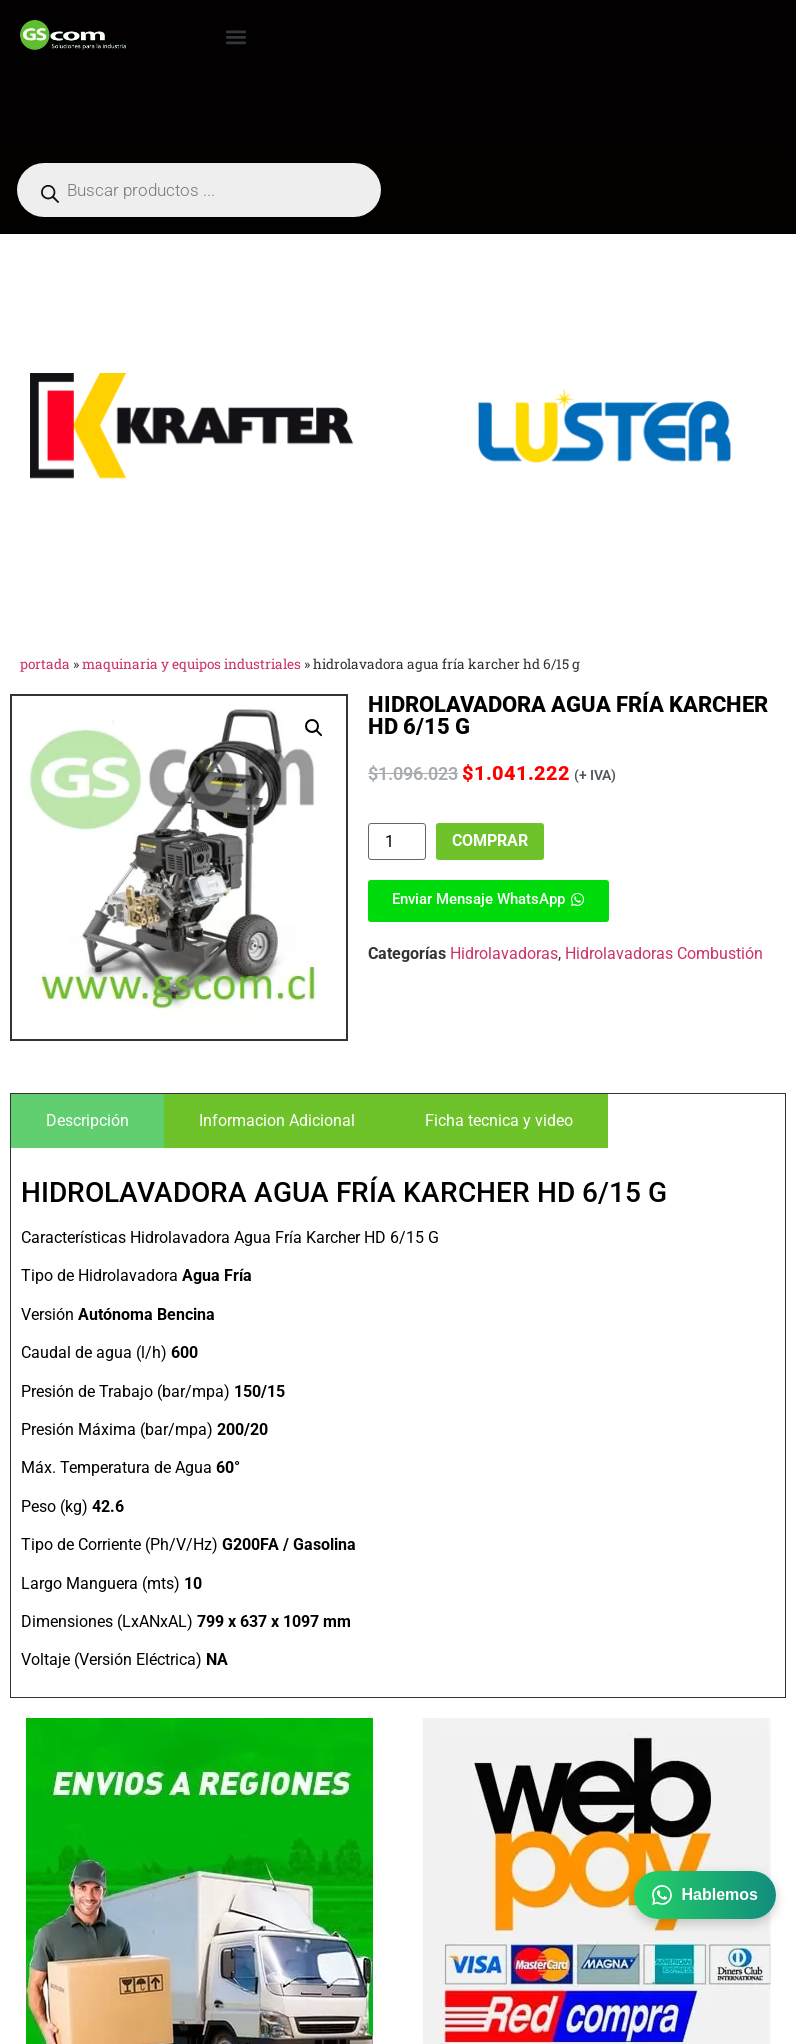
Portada (45, 664)
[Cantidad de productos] (397, 841)
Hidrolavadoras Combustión (664, 953)
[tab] (87, 1121)
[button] (235, 36)
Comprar (490, 840)
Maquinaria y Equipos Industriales (191, 664)
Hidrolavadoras (504, 953)
